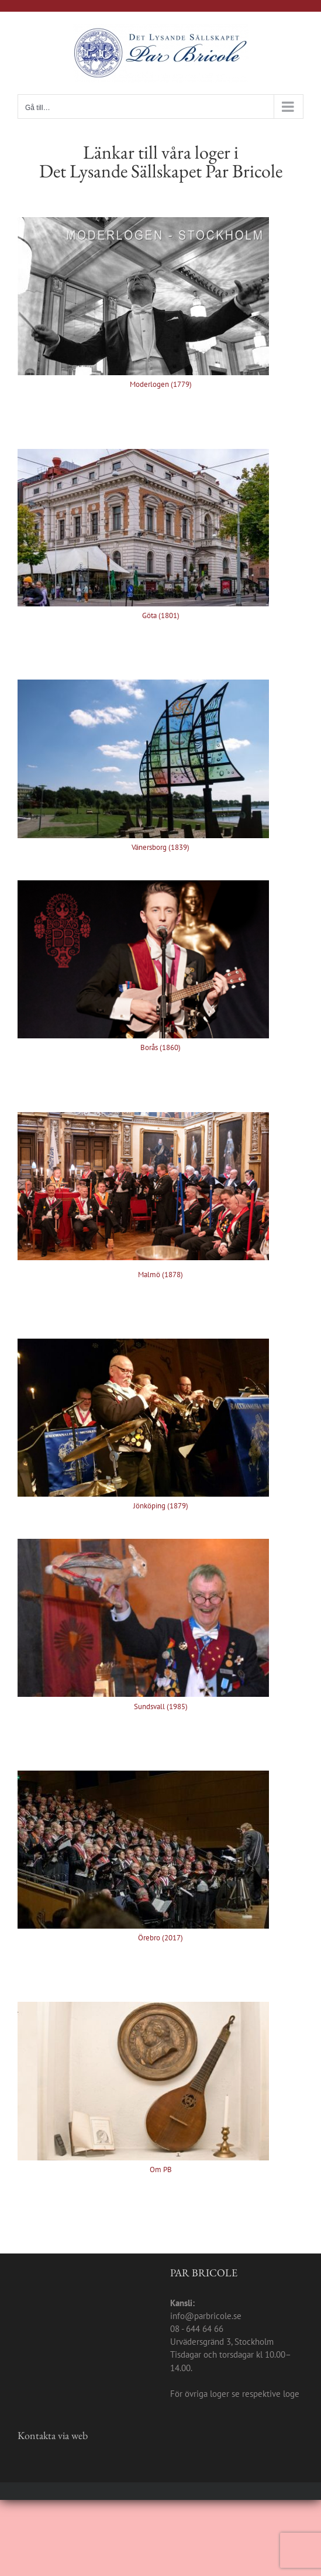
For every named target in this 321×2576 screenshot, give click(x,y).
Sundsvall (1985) (161, 1706)
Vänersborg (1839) (160, 847)
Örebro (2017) (160, 1938)
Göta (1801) (161, 615)
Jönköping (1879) (160, 1506)
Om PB (161, 2169)
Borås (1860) (160, 1047)
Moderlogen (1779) (161, 384)
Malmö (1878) (160, 1275)
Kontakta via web (53, 2435)
